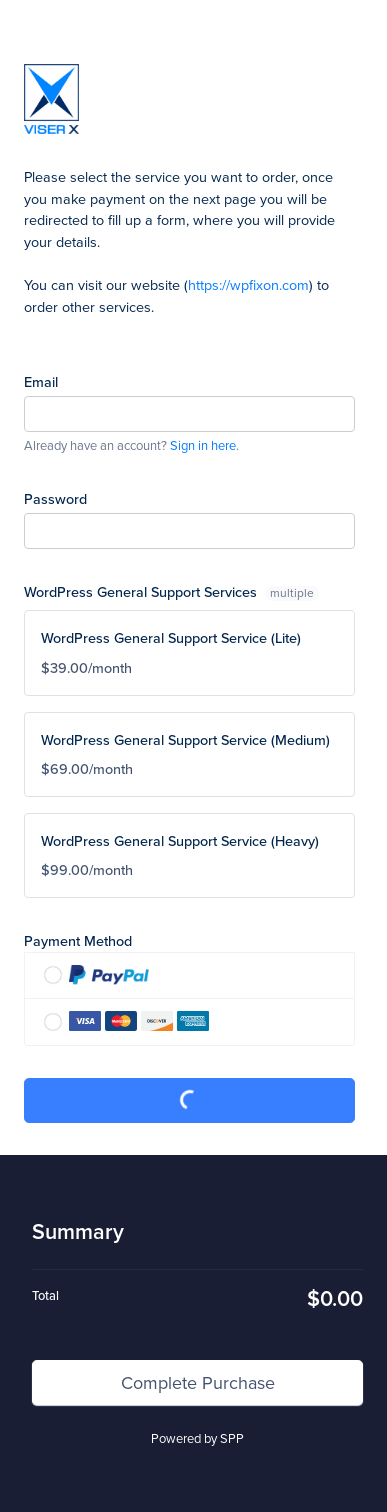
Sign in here (203, 445)
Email (41, 381)
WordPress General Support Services (171, 591)
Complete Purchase (190, 1100)
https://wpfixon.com (248, 284)
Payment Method (78, 940)
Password (55, 498)
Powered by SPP (197, 1438)
